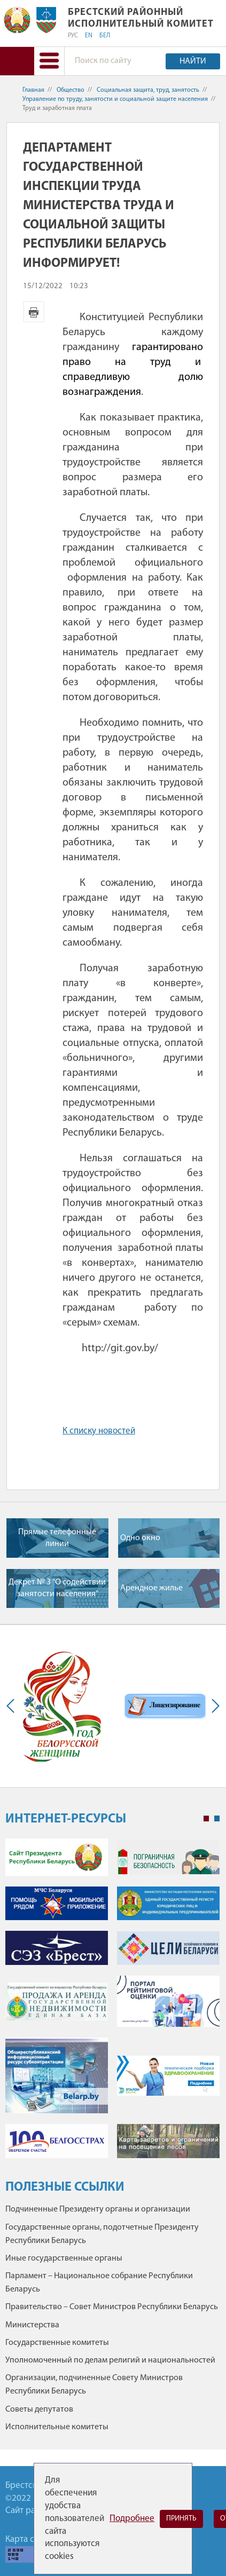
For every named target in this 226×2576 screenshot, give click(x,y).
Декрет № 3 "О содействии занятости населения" (57, 1588)
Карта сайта (28, 2539)
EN (88, 36)
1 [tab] (206, 1818)
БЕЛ (104, 36)
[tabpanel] (112, 2003)
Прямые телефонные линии (57, 1538)
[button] (49, 61)
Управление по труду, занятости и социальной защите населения (115, 99)
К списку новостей (99, 1431)
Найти (193, 61)
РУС (73, 36)
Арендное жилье (151, 1588)
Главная (33, 90)
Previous (12, 1706)
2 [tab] (217, 1818)
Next (213, 1706)
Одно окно (140, 1538)
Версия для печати (33, 311)
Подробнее (132, 2518)
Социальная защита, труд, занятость (148, 90)
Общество (70, 90)
